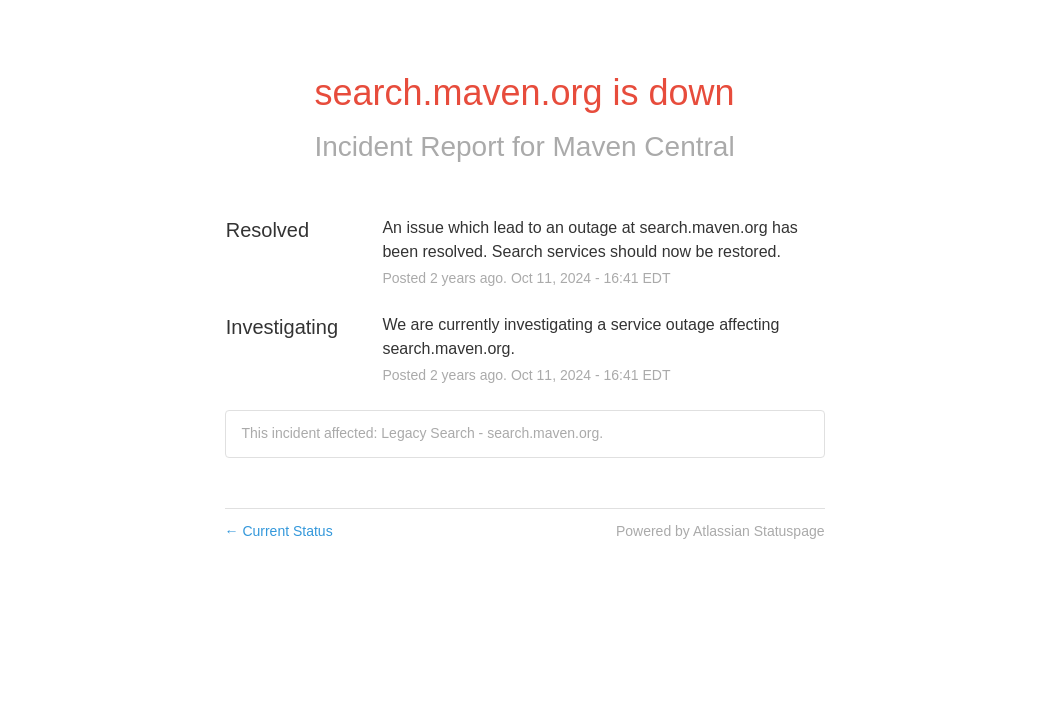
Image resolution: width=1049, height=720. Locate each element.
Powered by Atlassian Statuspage (720, 531)
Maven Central (644, 146)
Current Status (279, 531)
